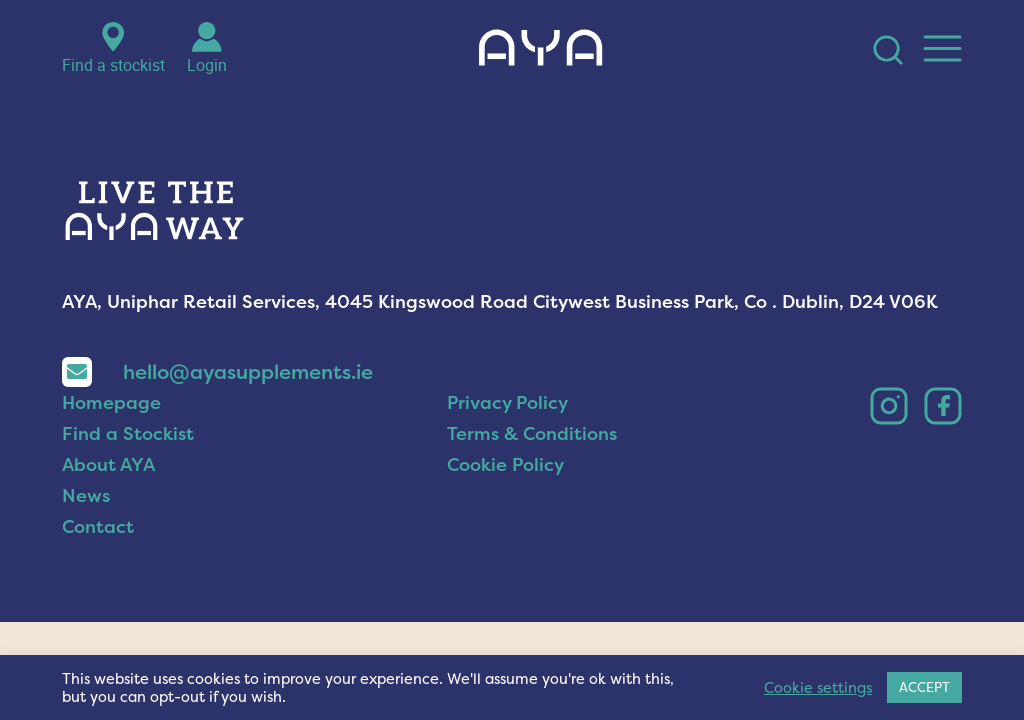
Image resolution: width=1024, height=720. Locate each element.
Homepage (111, 437)
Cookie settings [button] (818, 688)
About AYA (108, 499)
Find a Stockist (128, 468)
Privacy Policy (507, 437)
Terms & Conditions (532, 468)
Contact (98, 561)
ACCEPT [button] (924, 687)
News (86, 530)
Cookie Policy (505, 499)
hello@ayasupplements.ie (217, 406)
